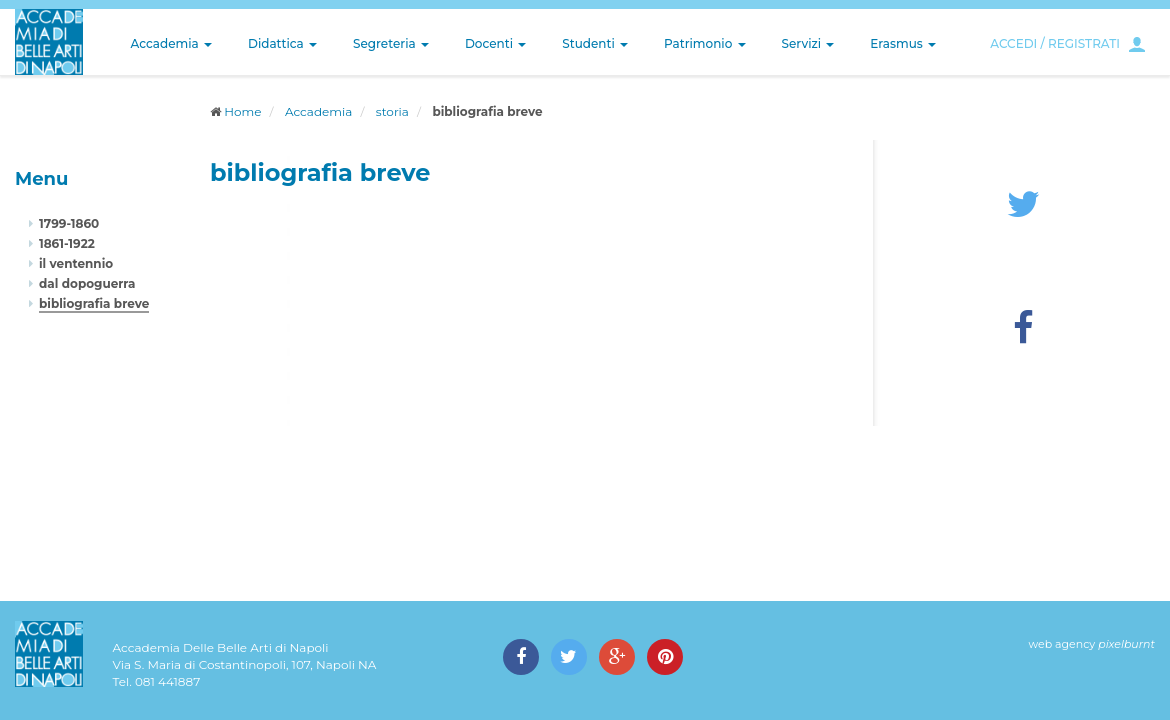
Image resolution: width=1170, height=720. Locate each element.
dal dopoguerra (87, 283)
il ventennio (76, 263)
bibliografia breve (94, 303)
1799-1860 (69, 223)
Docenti (495, 43)
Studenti (595, 43)
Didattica (282, 43)
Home (242, 111)
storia (392, 111)
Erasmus (903, 43)
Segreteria (391, 43)
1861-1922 (67, 243)
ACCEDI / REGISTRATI (1055, 43)
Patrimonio (705, 43)
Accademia (171, 43)
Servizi (808, 43)
